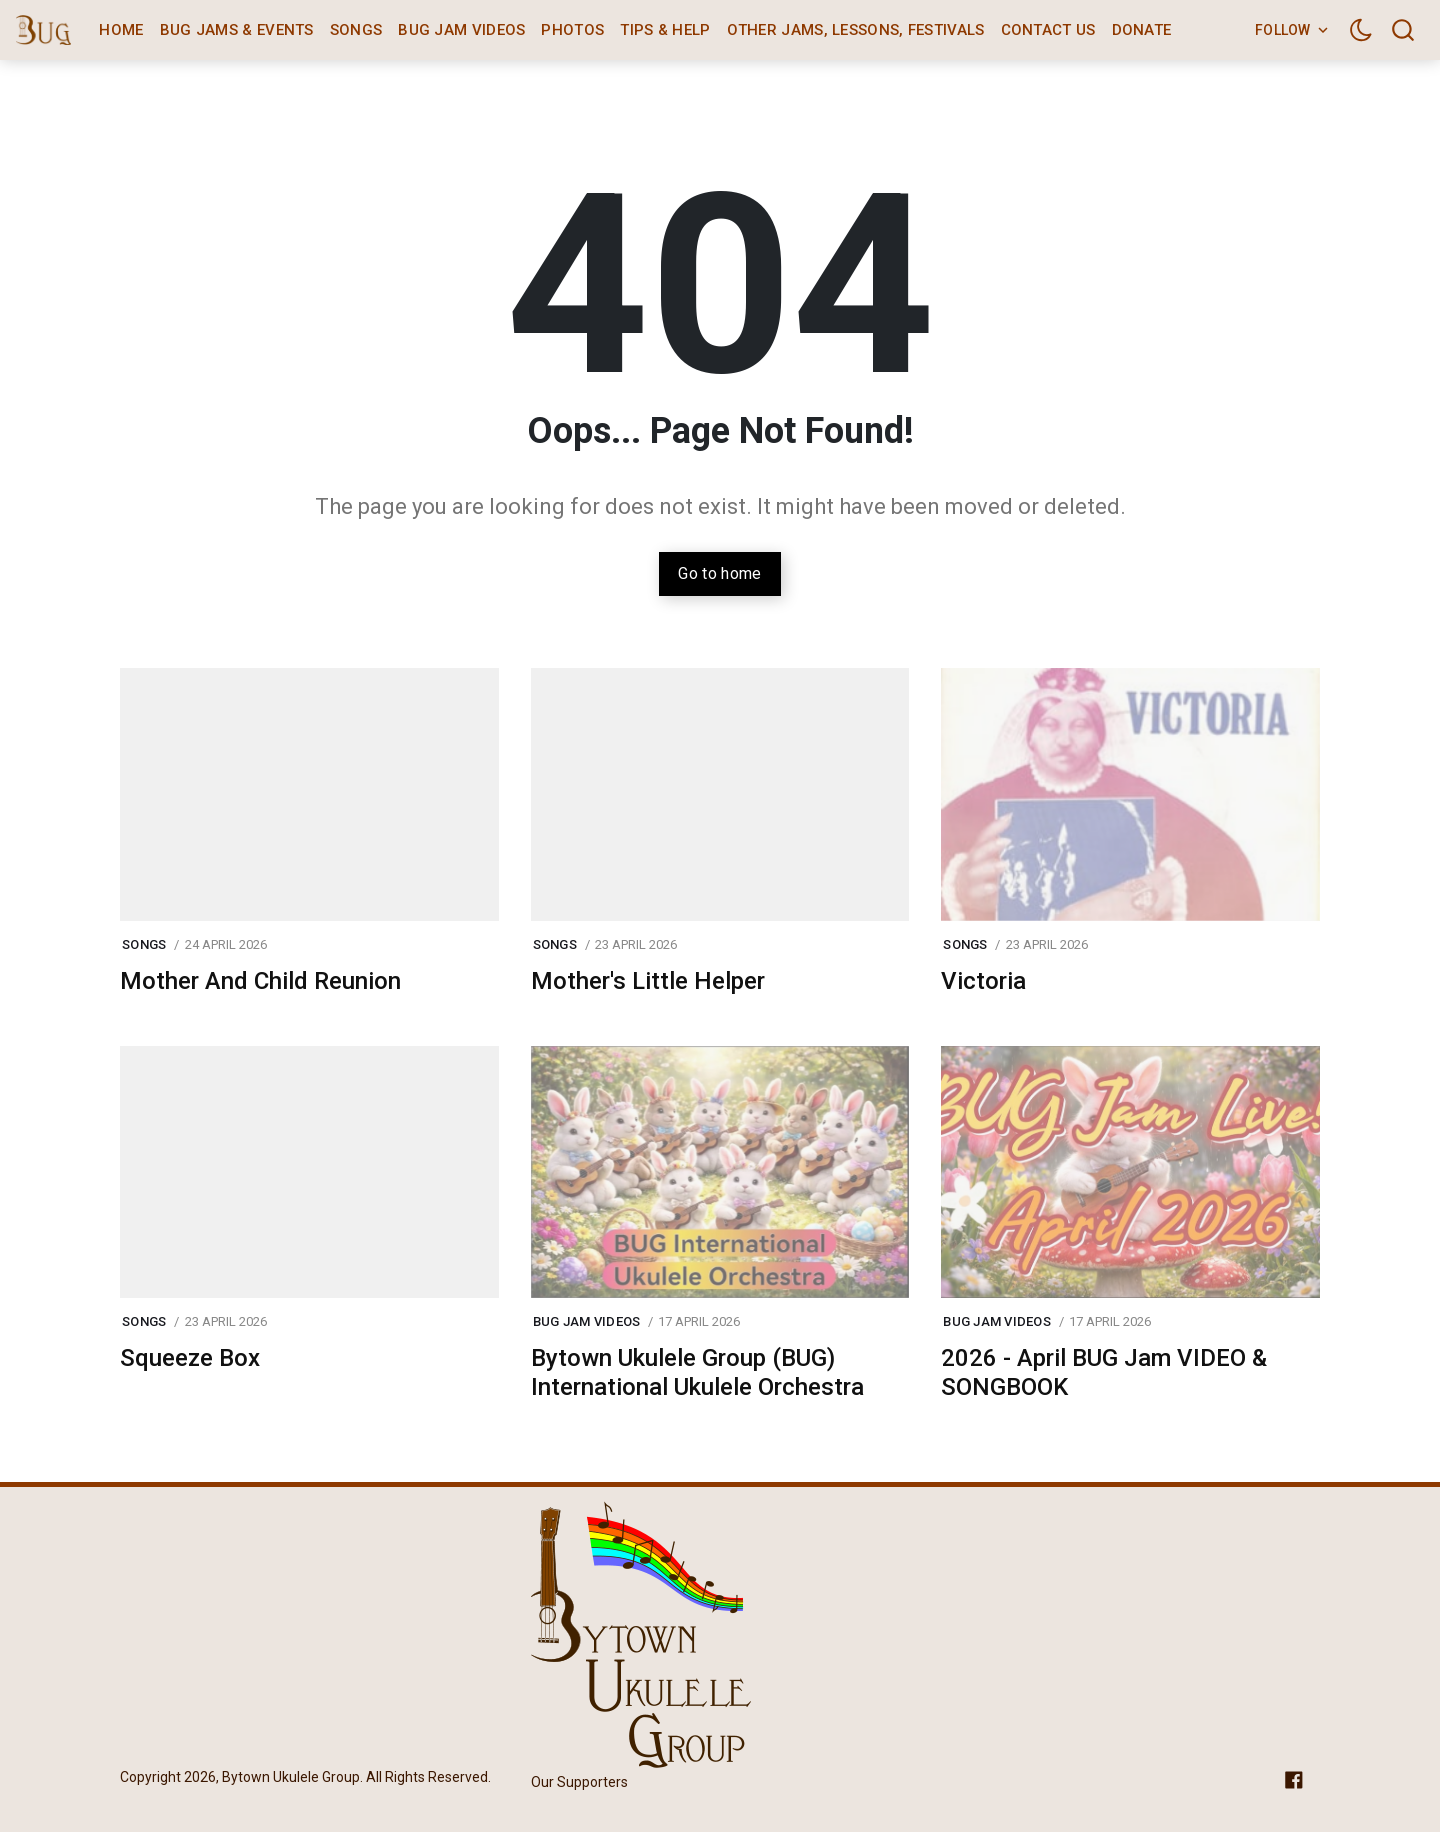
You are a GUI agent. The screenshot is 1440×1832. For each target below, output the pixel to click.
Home (121, 30)
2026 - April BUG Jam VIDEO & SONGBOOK (1104, 1372)
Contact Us (1048, 30)
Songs (356, 30)
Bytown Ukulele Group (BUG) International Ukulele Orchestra (697, 1372)
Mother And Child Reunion (260, 981)
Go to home (719, 573)
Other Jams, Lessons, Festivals (856, 30)
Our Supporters (579, 1782)
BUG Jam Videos (461, 30)
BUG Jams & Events (237, 30)
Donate (1142, 30)
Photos (572, 30)
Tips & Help (665, 30)
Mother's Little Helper (648, 981)
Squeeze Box (190, 1358)
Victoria (983, 981)
